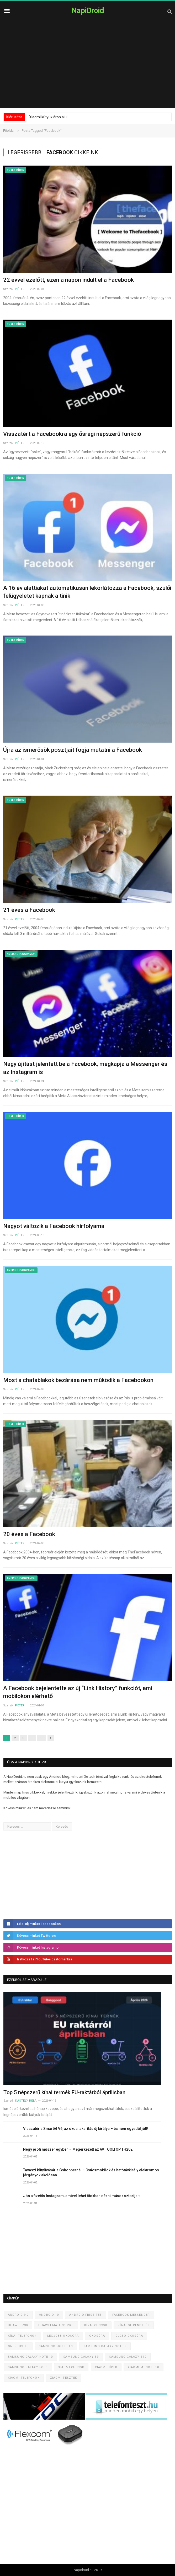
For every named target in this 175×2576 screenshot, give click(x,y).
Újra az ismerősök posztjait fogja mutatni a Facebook (72, 750)
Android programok (21, 954)
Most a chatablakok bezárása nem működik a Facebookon (78, 1380)
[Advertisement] (87, 68)
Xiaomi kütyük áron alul (48, 117)
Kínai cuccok (95, 2325)
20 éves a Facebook (29, 1534)
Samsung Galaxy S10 (127, 2356)
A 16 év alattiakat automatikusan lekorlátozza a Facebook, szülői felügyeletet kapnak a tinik (87, 592)
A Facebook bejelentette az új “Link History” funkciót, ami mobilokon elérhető (77, 1692)
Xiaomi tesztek (63, 2377)
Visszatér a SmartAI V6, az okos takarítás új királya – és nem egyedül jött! (85, 2129)
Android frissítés (85, 2314)
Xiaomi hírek (106, 2367)
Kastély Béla (26, 2100)
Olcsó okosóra (129, 2335)
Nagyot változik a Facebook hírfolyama (53, 1226)
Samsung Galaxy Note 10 (30, 2356)
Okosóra (97, 2335)
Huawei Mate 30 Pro (56, 2325)
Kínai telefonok (22, 2335)
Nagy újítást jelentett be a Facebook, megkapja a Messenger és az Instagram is (85, 1068)
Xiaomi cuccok (71, 2367)
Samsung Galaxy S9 (81, 2356)
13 (42, 1738)
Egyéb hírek (15, 169)
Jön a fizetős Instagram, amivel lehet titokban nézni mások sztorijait (81, 2196)
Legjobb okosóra (63, 2335)
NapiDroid (87, 10)
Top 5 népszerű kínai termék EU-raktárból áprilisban (64, 2092)
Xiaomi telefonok (24, 2377)
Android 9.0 (18, 2314)
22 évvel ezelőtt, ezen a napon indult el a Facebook (68, 280)
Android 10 (49, 2314)
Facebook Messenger (131, 2314)
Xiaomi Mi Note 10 (143, 2367)
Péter (20, 289)
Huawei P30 (18, 2325)
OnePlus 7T (18, 2346)
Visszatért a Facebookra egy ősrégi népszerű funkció (72, 434)
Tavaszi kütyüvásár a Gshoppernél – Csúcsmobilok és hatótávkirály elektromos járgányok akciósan (91, 2172)
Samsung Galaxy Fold (28, 2367)
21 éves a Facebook (29, 910)
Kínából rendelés (134, 2325)
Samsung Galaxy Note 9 (104, 2346)
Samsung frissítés (56, 2346)
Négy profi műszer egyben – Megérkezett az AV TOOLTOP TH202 (77, 2149)
